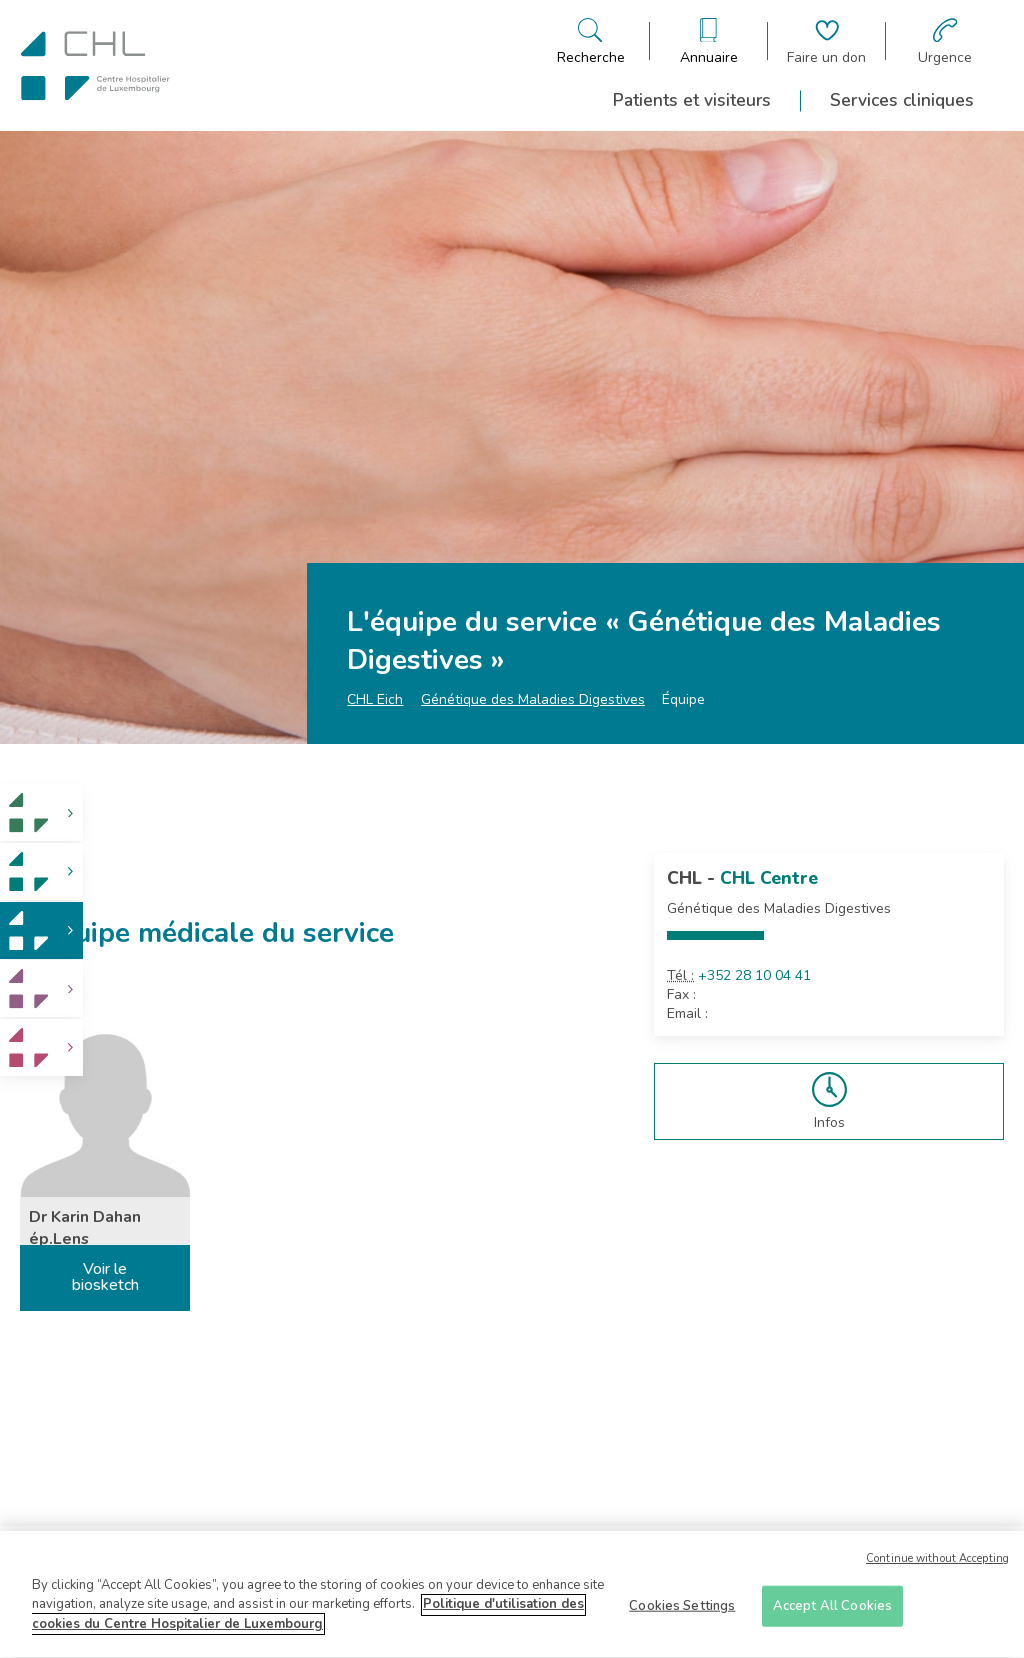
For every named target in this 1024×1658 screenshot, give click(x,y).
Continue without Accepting (937, 1565)
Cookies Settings (682, 1612)
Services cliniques (902, 100)
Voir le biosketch (105, 1277)
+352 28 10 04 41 (754, 976)
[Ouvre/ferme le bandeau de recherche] (591, 41)
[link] (41, 813)
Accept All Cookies (832, 1612)
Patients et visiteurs (692, 100)
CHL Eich (375, 699)
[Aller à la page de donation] (826, 41)
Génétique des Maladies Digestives (533, 699)
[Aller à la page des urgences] (945, 41)
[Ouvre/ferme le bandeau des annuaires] (709, 41)
